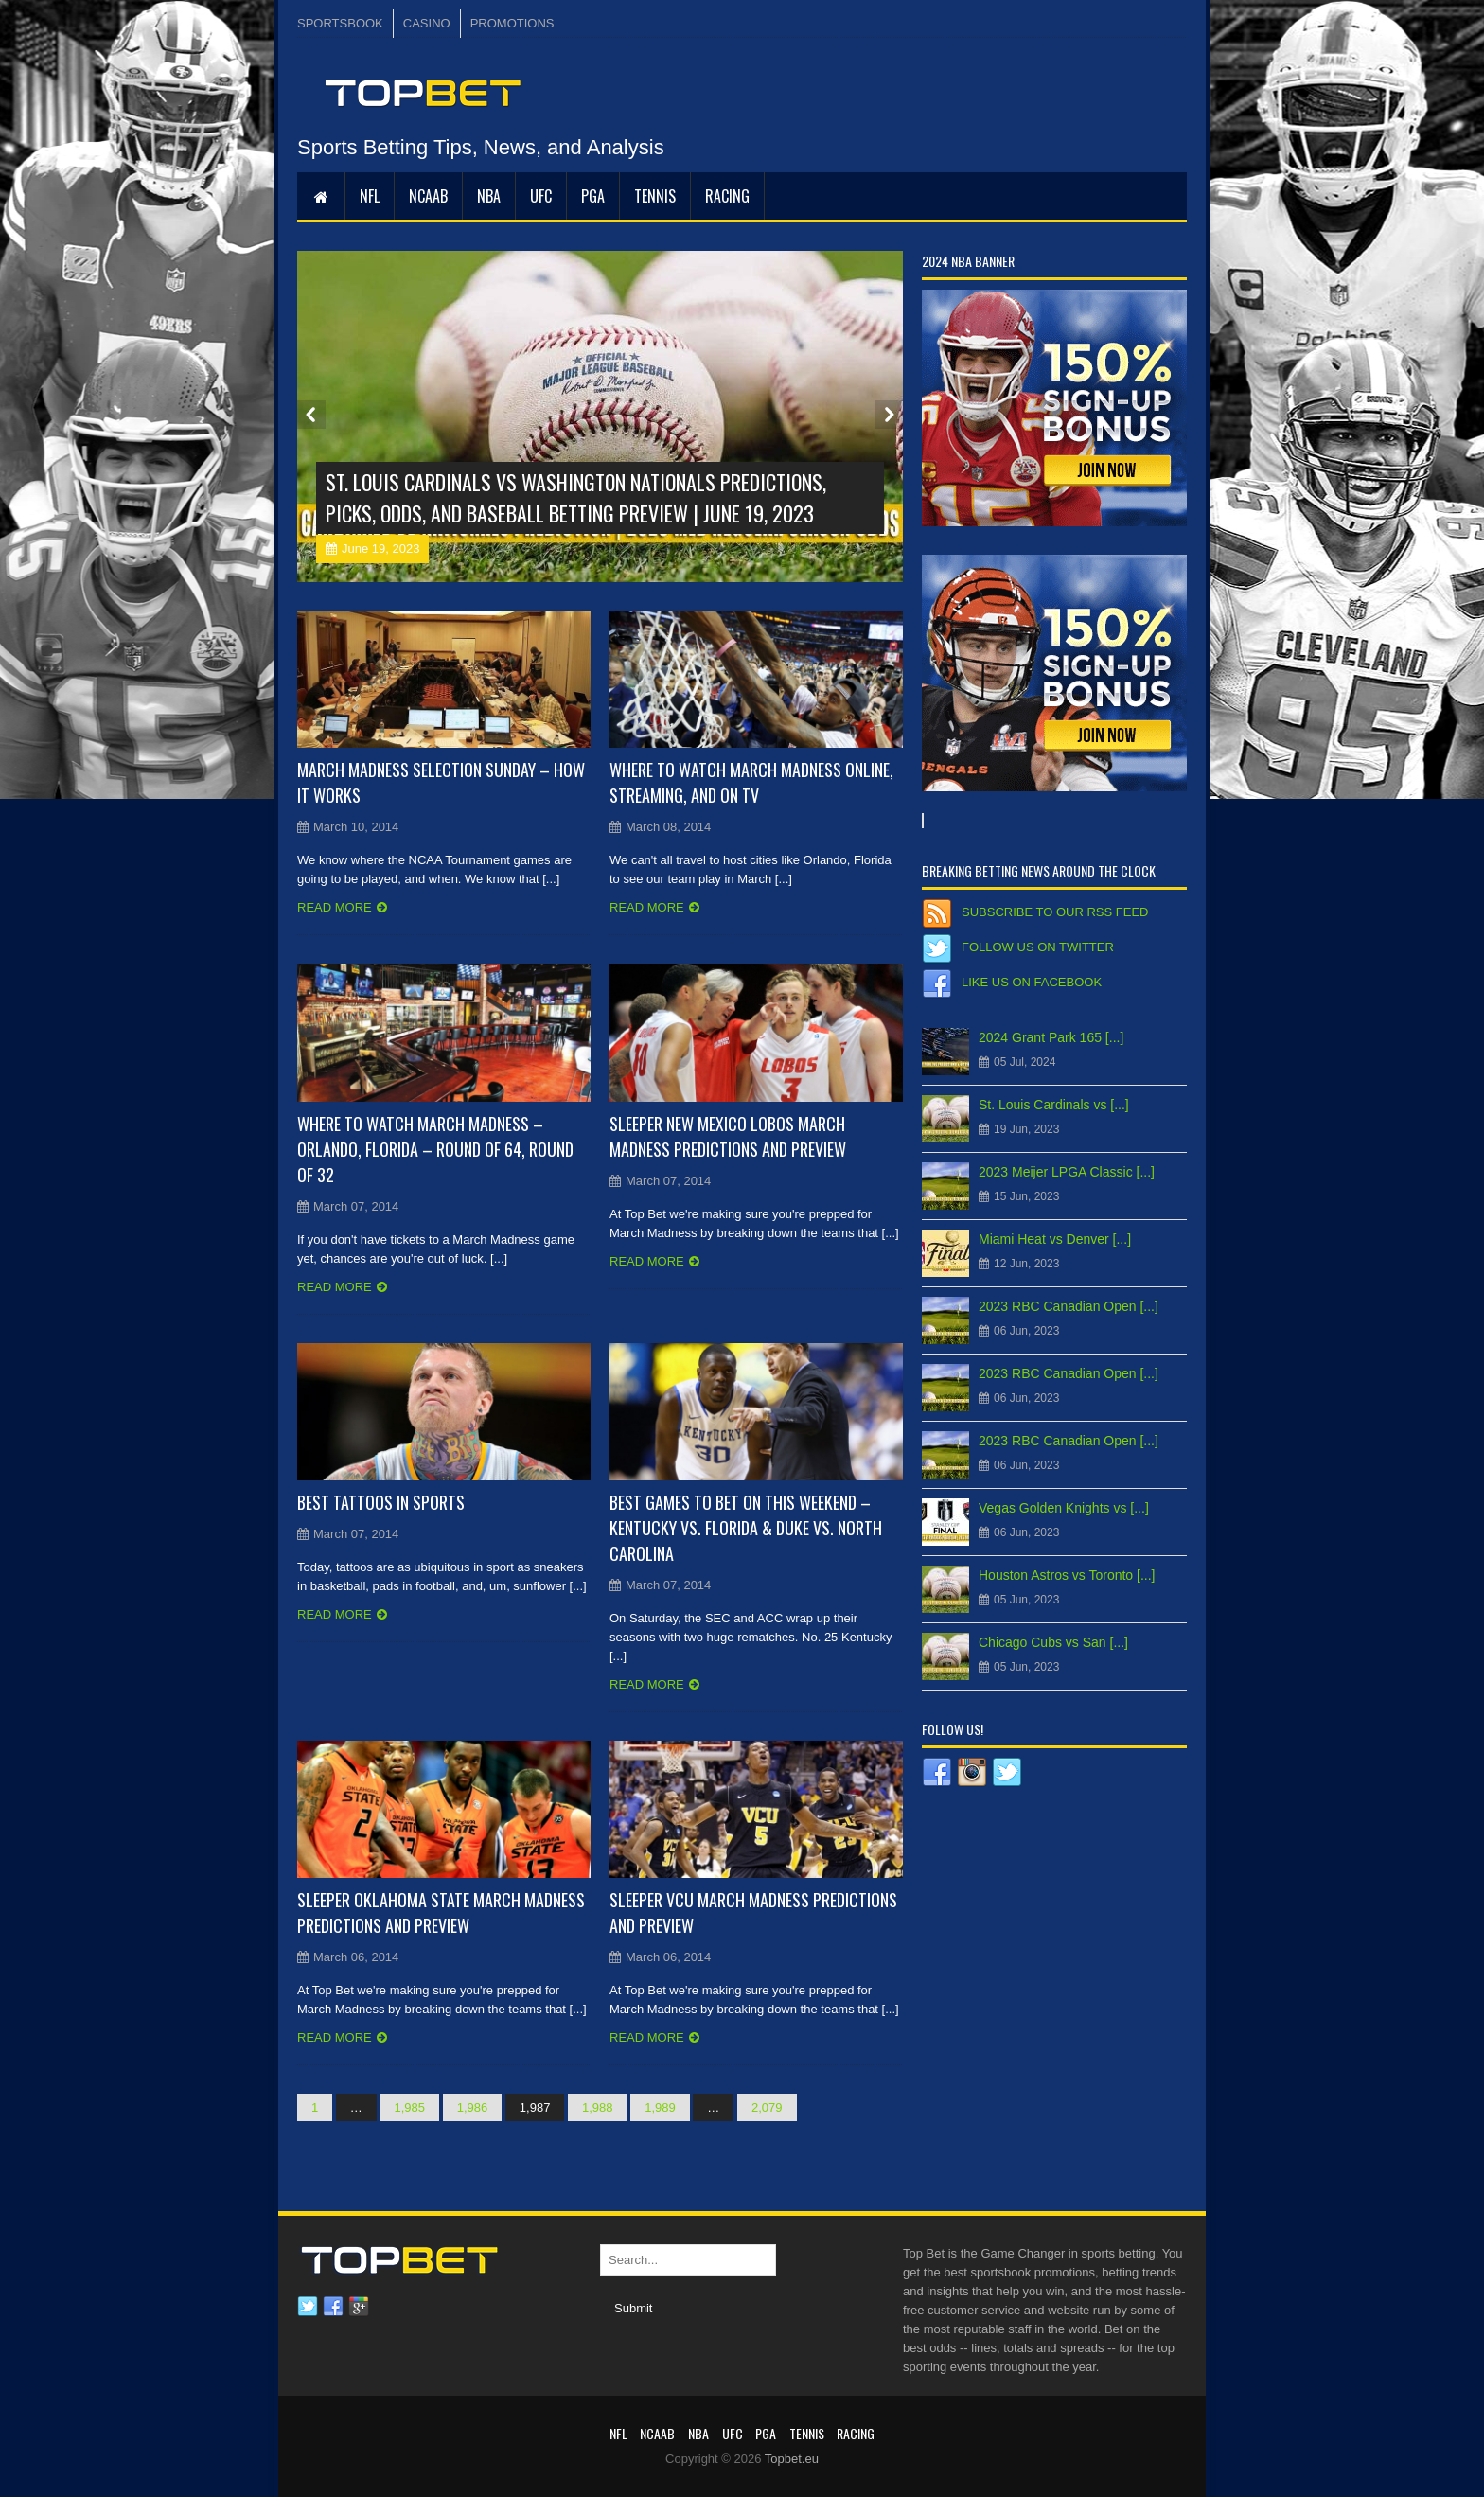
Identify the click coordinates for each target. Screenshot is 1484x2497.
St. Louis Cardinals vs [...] (1054, 1104)
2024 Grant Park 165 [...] (1051, 1037)
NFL (370, 196)
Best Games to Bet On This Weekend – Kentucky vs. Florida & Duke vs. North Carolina (746, 1528)
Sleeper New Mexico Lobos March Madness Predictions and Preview (728, 1136)
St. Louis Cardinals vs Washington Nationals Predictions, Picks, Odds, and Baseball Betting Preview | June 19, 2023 (576, 497)
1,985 (409, 2107)
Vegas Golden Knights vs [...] (1064, 1507)
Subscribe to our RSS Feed (1055, 912)
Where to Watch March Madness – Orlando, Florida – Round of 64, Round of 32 (435, 1149)
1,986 (472, 2107)
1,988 (597, 2107)
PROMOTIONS (512, 23)
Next (888, 414)
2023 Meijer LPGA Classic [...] (1067, 1171)
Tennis (655, 196)
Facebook (333, 2306)
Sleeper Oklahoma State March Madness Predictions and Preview (441, 1912)
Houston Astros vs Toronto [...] (1067, 1575)
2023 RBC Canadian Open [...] (1068, 1306)
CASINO (426, 23)
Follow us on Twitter (1038, 947)
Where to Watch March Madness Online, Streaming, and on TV (751, 782)
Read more (334, 907)
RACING (727, 196)
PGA (593, 196)
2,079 (767, 2107)
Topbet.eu (792, 2459)
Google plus (358, 2306)
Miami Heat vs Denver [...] (1055, 1239)
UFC (541, 196)
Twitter (307, 2306)
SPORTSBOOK (340, 23)
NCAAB (428, 196)
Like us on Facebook (1032, 982)
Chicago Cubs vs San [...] (1053, 1642)
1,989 (660, 2107)
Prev (311, 414)
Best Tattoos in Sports (381, 1502)
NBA (489, 196)
